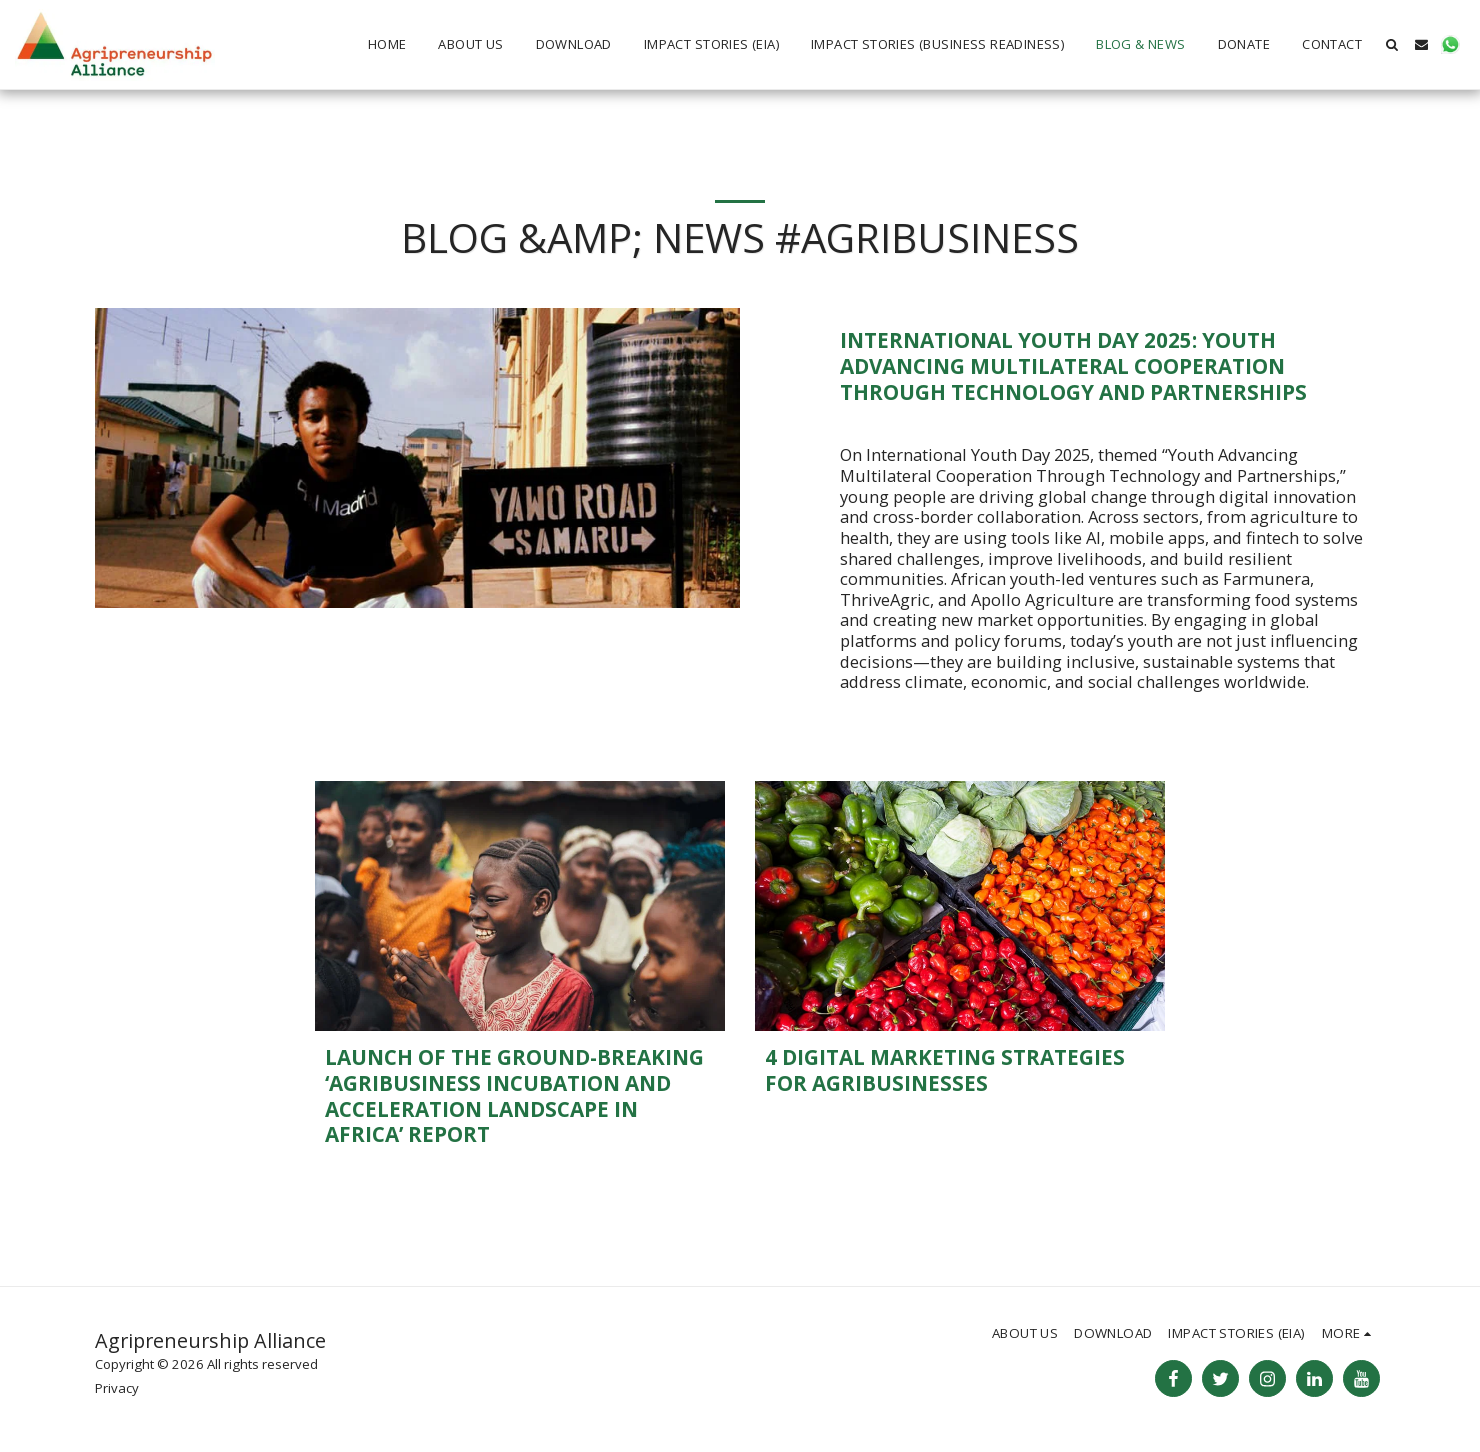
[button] (1392, 44)
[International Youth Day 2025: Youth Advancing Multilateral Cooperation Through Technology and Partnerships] (1112, 366)
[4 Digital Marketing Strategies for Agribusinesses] (960, 1071)
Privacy (117, 1388)
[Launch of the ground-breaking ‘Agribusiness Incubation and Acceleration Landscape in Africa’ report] (520, 1096)
